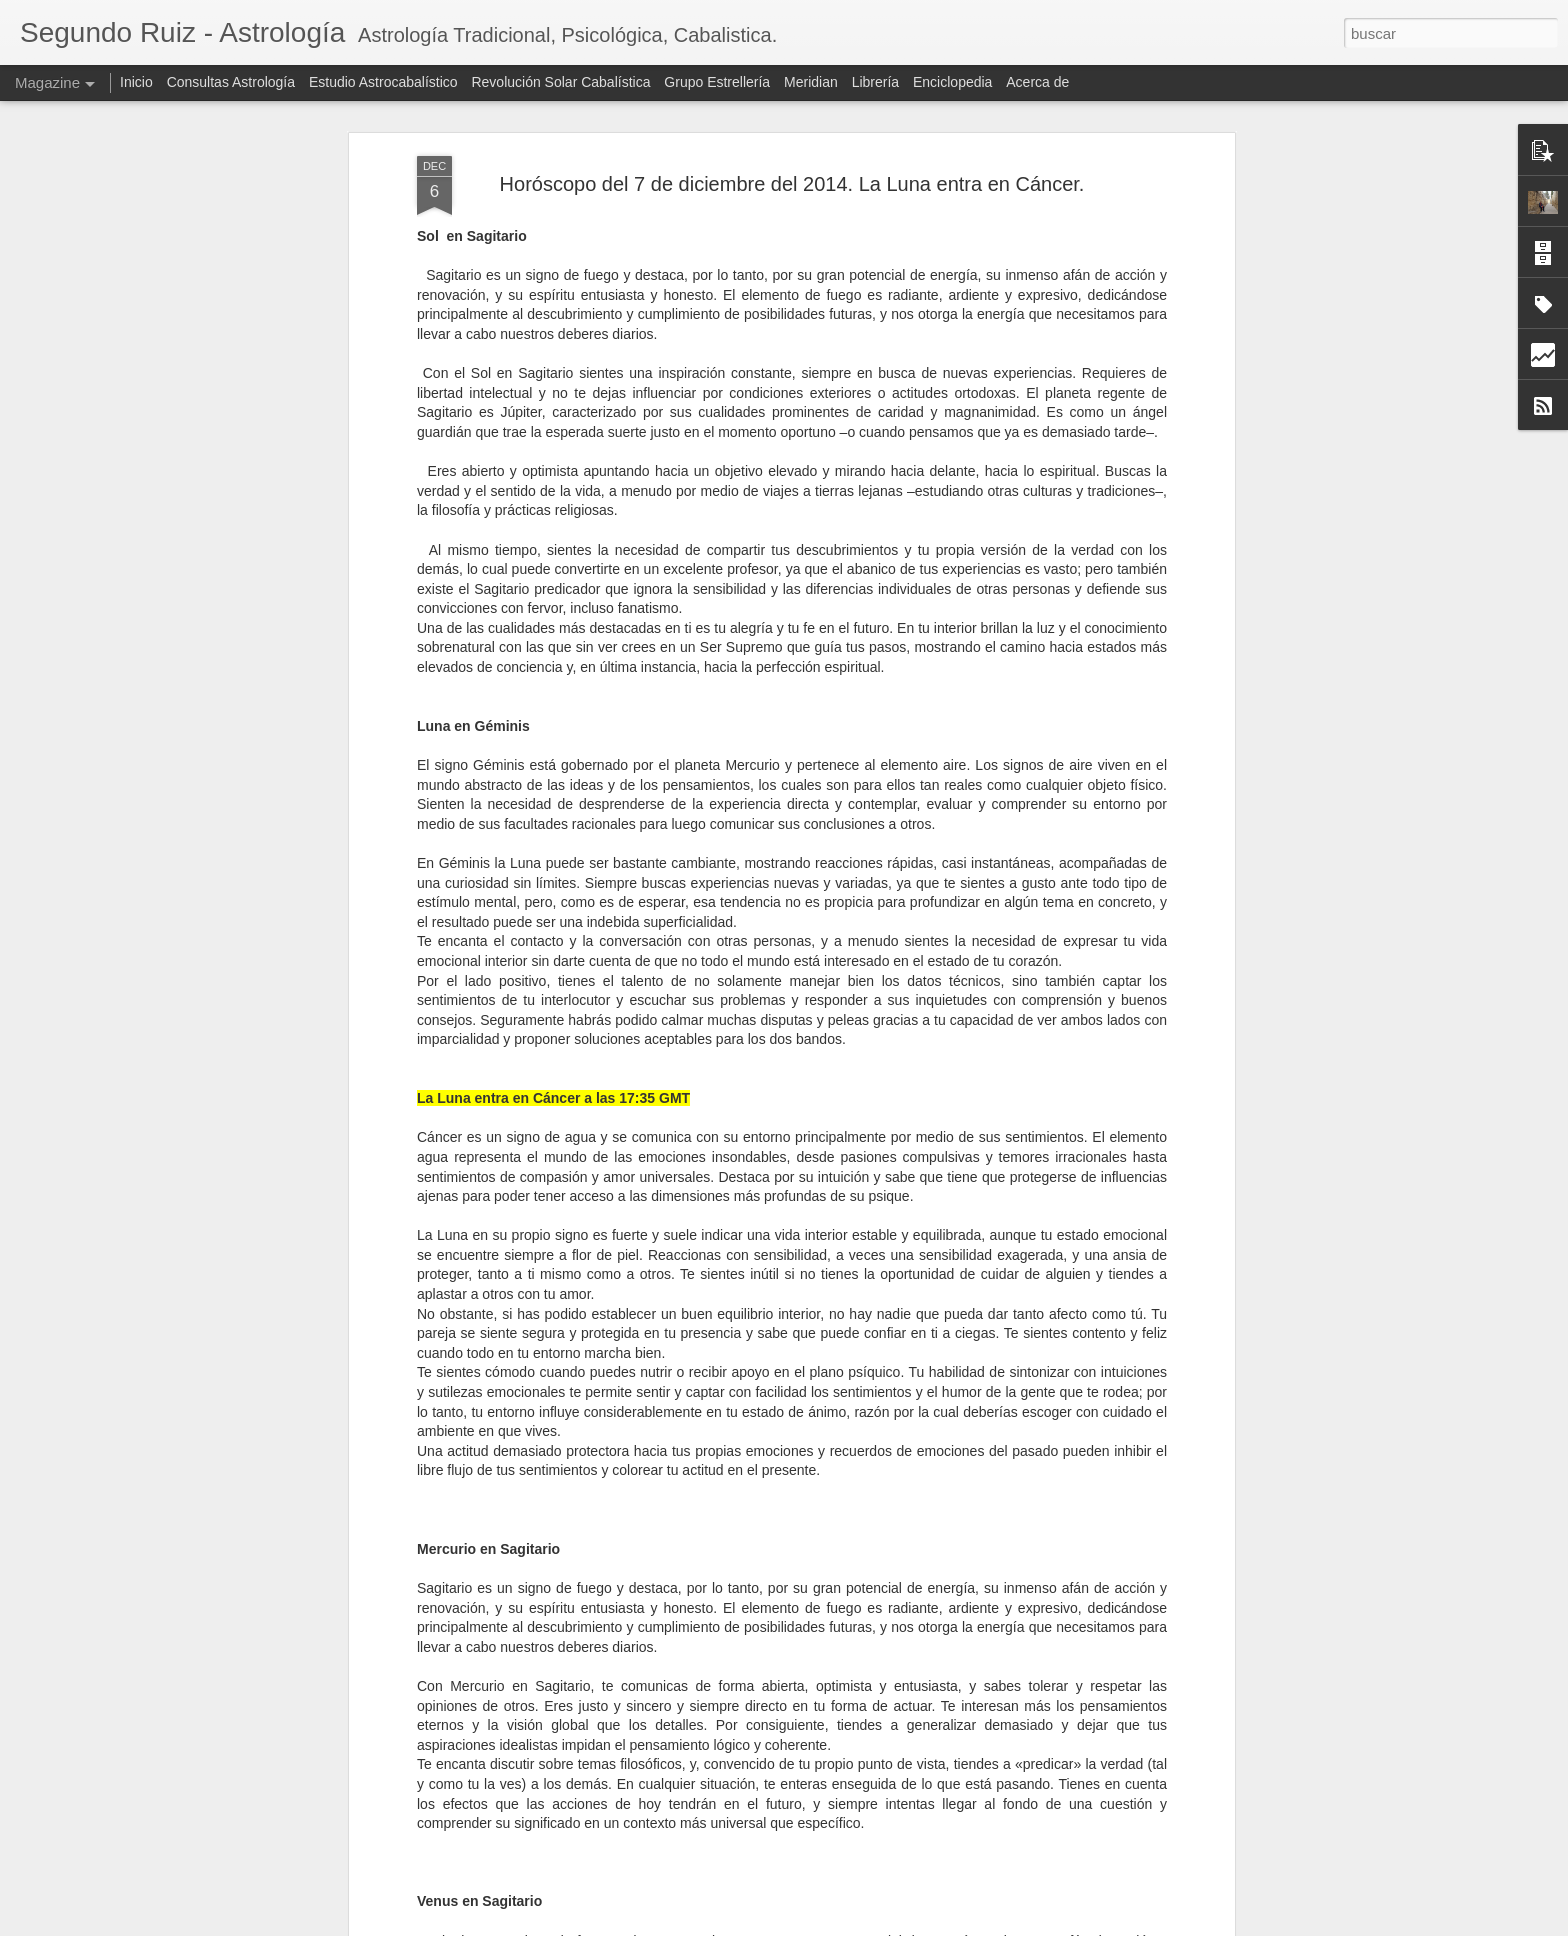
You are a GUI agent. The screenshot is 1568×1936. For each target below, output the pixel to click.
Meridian (811, 82)
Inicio (136, 82)
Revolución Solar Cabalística (560, 82)
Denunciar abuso (965, 1925)
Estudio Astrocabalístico (383, 82)
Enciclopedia (954, 82)
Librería (875, 82)
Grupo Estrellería (717, 82)
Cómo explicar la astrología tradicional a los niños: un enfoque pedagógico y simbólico (772, 1770)
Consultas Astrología (231, 82)
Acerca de (1037, 82)
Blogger (899, 1925)
